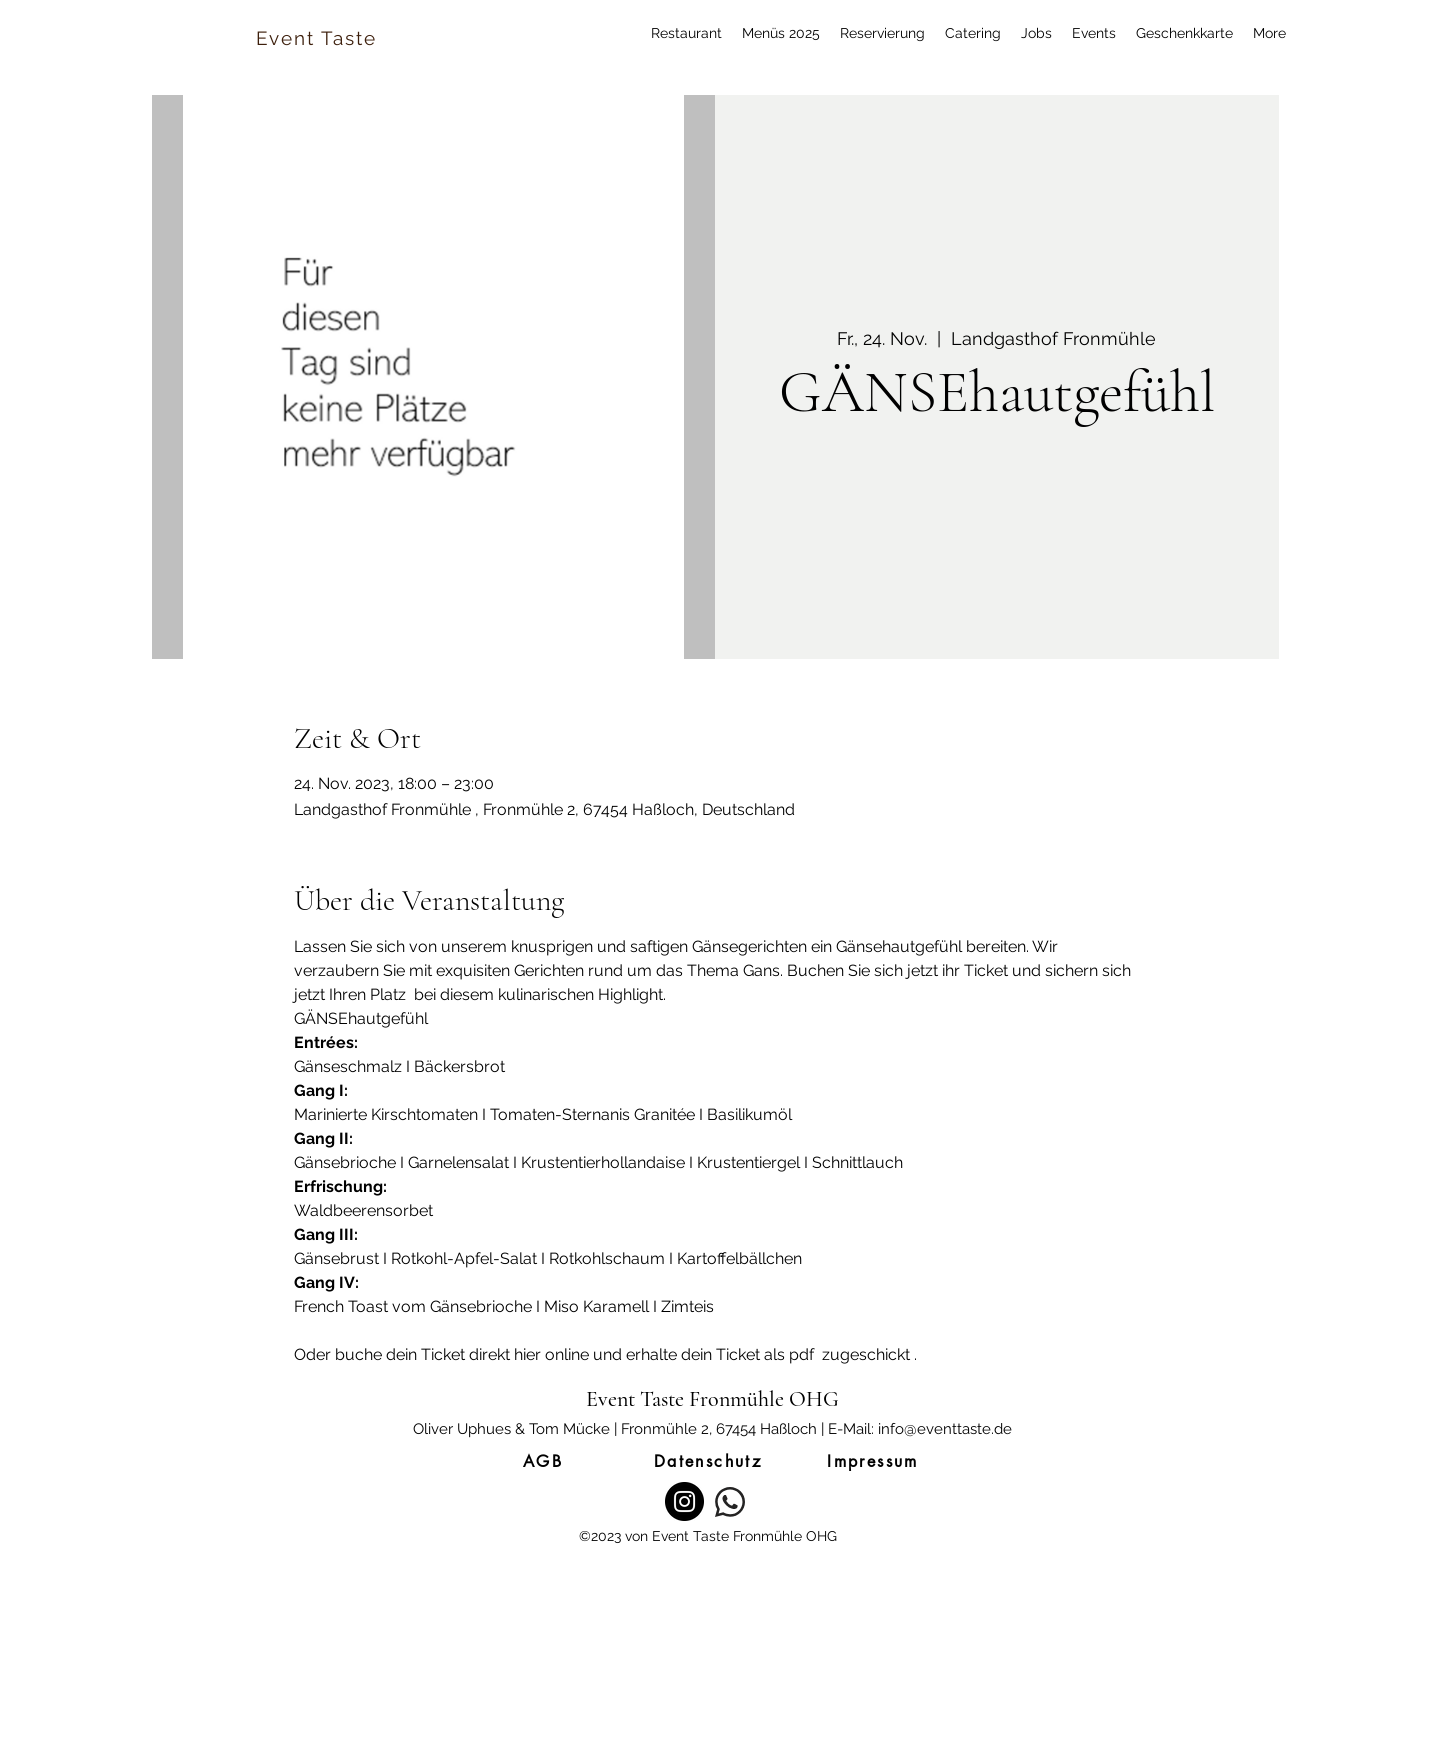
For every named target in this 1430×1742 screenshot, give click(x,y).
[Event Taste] (318, 38)
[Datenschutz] (708, 1461)
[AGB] (543, 1461)
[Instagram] (684, 1501)
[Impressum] (873, 1461)
